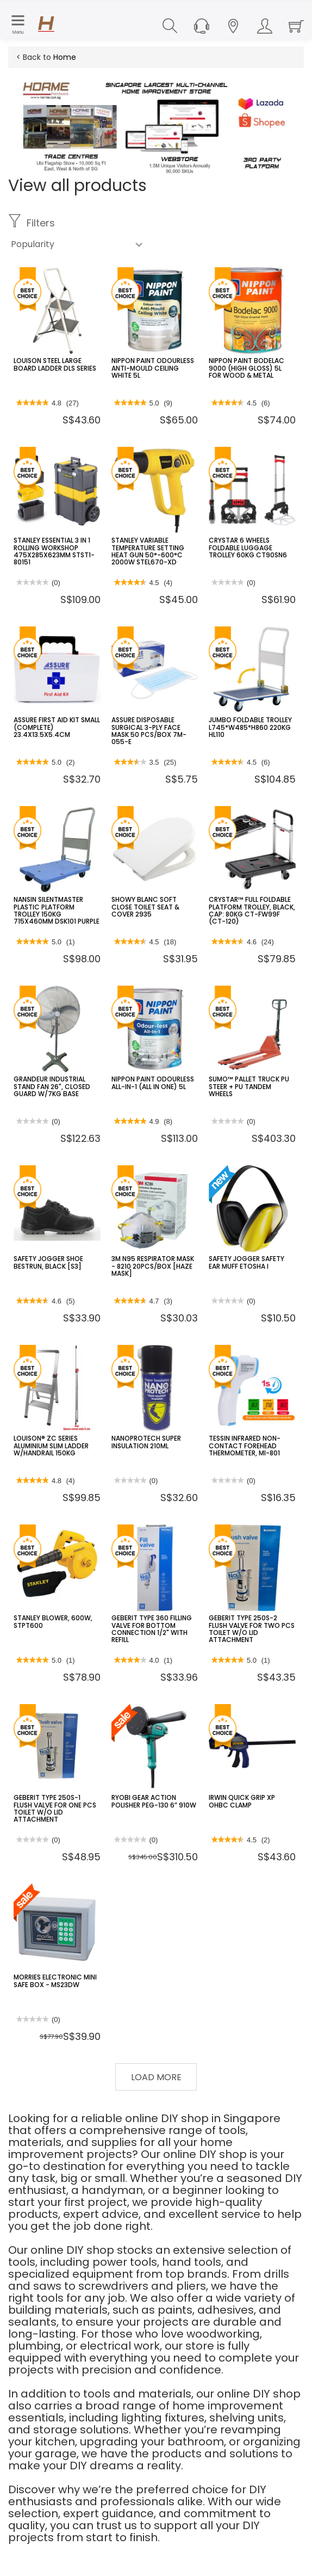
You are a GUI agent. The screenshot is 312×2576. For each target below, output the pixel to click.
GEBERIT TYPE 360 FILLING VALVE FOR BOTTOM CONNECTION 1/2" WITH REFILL (151, 1628)
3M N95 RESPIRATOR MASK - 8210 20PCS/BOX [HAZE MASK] (152, 1265)
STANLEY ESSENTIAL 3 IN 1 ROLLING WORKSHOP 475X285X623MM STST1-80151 (54, 551)
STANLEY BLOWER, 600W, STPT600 (53, 1621)
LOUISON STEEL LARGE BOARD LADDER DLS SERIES (55, 364)
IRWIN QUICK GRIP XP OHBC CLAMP (242, 1801)
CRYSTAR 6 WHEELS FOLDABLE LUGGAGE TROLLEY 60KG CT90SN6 (248, 547)
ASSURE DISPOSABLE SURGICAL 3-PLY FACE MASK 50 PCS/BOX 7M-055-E (148, 730)
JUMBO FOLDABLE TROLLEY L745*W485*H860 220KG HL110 (250, 727)
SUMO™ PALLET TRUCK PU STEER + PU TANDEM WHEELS (249, 1086)
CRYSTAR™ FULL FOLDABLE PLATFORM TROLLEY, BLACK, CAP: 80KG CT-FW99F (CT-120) (252, 910)
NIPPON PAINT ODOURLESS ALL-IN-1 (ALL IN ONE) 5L (152, 1082)
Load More (156, 2077)
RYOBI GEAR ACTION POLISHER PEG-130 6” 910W (153, 1801)
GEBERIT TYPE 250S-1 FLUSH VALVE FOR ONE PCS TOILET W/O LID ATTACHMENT (55, 1808)
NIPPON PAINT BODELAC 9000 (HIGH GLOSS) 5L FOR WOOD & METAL (246, 367)
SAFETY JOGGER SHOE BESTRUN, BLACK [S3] (48, 1262)
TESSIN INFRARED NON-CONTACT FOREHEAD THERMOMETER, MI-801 (244, 1445)
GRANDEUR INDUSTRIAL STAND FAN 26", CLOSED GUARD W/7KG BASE (52, 1086)
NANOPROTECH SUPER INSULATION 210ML (146, 1442)
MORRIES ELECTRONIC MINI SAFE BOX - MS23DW (55, 1980)
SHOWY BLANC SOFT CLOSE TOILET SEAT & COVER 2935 (145, 906)
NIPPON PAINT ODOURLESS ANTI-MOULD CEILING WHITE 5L (152, 367)
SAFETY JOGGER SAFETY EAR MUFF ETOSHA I (246, 1262)
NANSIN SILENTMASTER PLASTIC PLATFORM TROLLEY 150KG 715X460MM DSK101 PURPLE (56, 910)
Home (64, 57)
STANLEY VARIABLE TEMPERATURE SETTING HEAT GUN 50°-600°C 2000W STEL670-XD (147, 551)
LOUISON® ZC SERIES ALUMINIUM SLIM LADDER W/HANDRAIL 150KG (51, 1445)
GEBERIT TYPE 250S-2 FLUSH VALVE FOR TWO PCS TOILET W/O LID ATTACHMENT (252, 1628)
